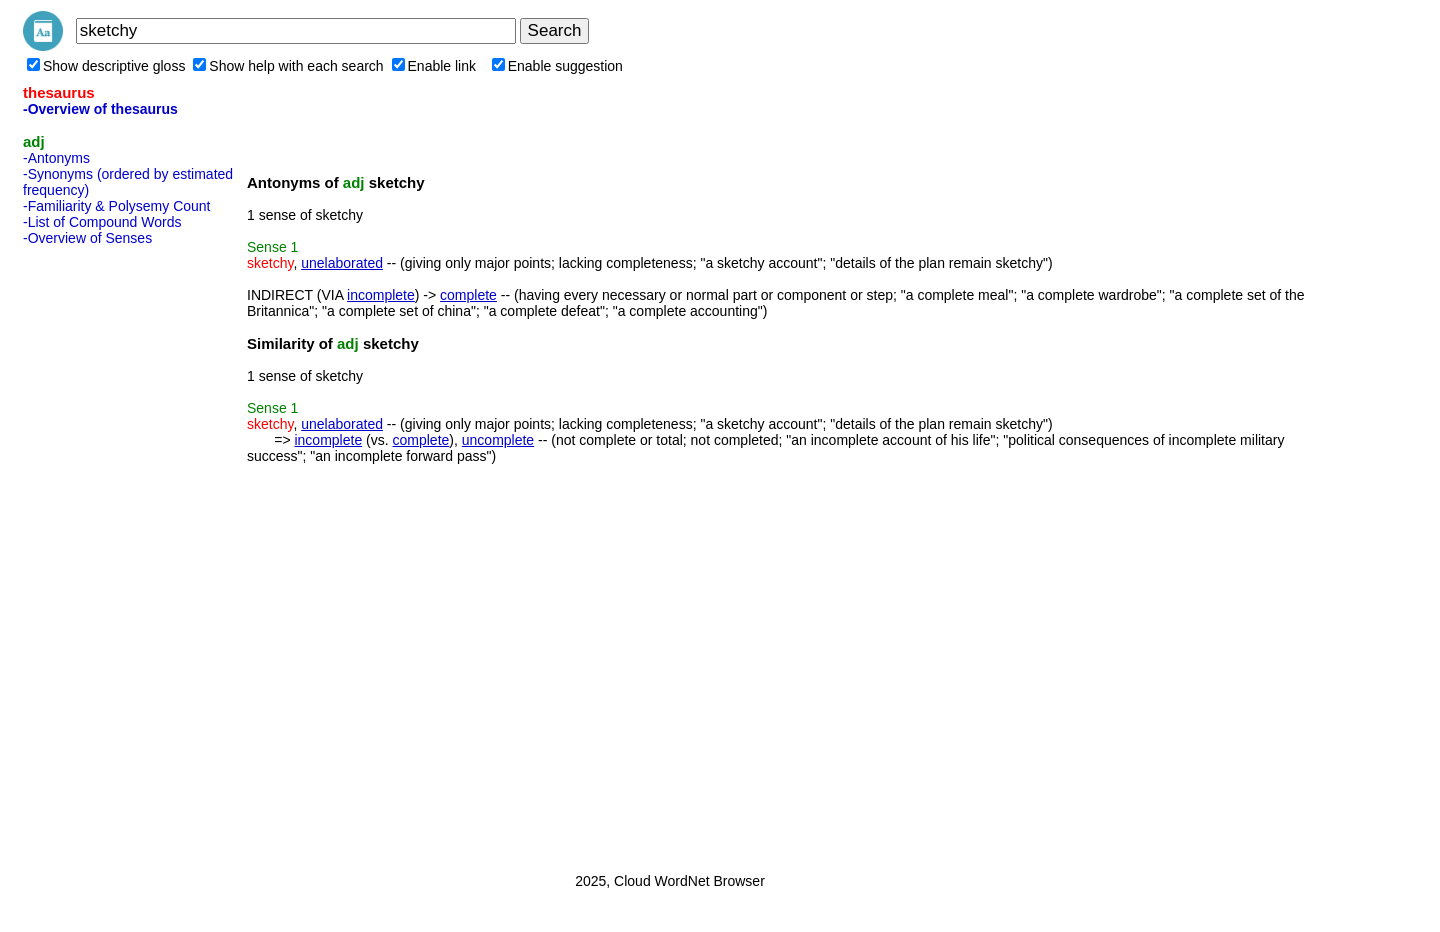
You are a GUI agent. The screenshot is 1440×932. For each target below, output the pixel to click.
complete (468, 295)
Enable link (434, 66)
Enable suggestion (557, 66)
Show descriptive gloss (106, 66)
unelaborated (342, 263)
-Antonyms (56, 158)
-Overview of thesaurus (100, 109)
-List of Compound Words (102, 222)
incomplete (381, 295)
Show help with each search (288, 66)
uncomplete (498, 440)
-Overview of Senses (87, 238)
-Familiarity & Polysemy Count (117, 206)
